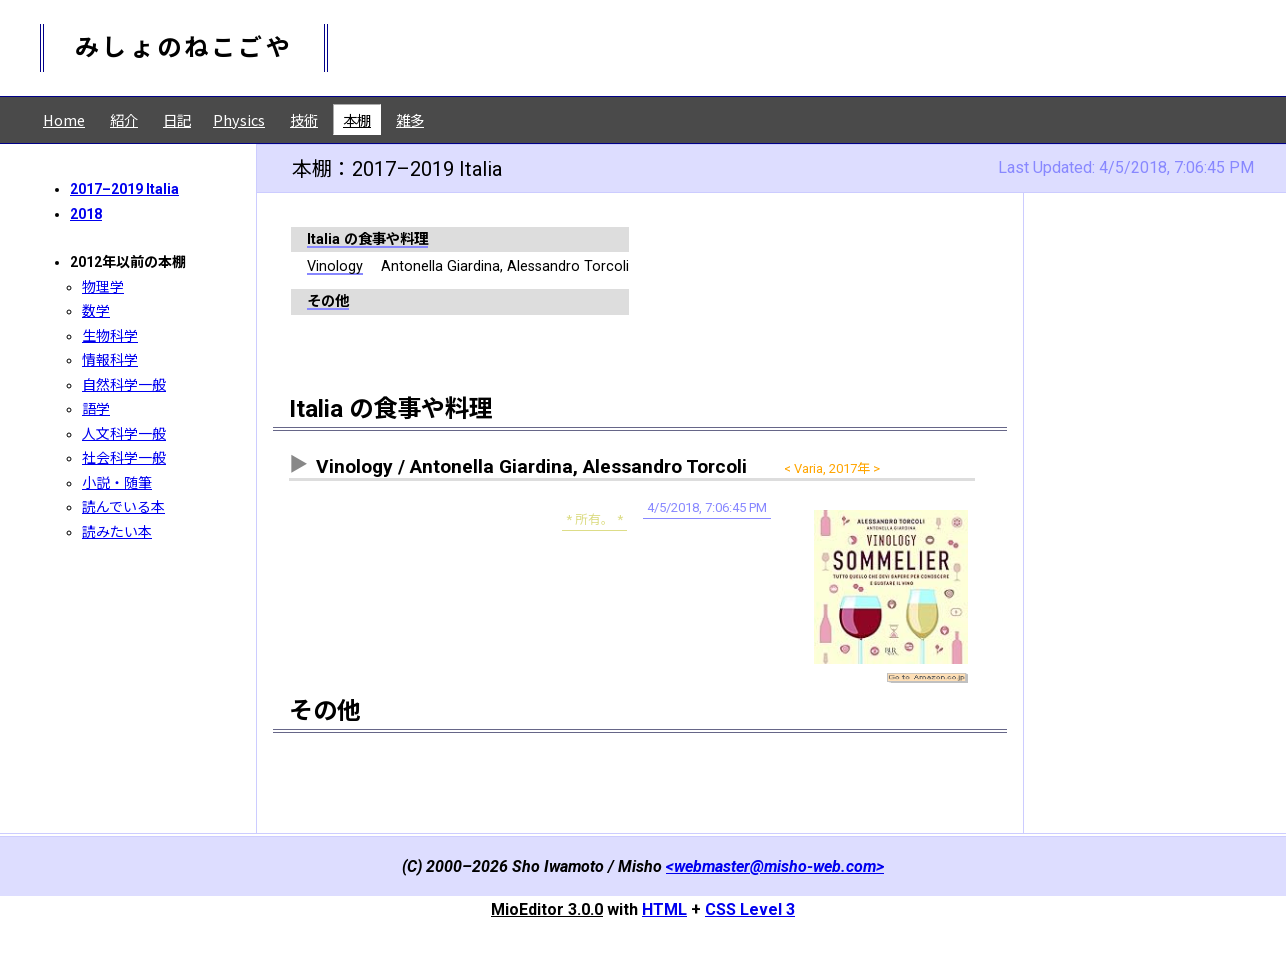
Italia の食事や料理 (367, 239)
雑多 (410, 119)
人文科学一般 (124, 434)
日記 (177, 119)
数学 (96, 311)
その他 (328, 301)
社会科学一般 (124, 458)
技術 (304, 119)
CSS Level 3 (750, 909)
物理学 (103, 287)
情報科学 (110, 360)
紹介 (124, 119)
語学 (96, 409)
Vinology (335, 266)
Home (64, 119)
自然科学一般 (124, 385)
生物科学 (110, 336)
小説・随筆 (117, 483)
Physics (239, 119)
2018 (86, 214)
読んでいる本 (123, 507)
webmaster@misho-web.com (775, 866)
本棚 (357, 119)
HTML (664, 909)
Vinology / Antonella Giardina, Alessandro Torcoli (531, 466)
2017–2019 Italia (124, 189)
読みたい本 (117, 532)
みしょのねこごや (184, 48)
